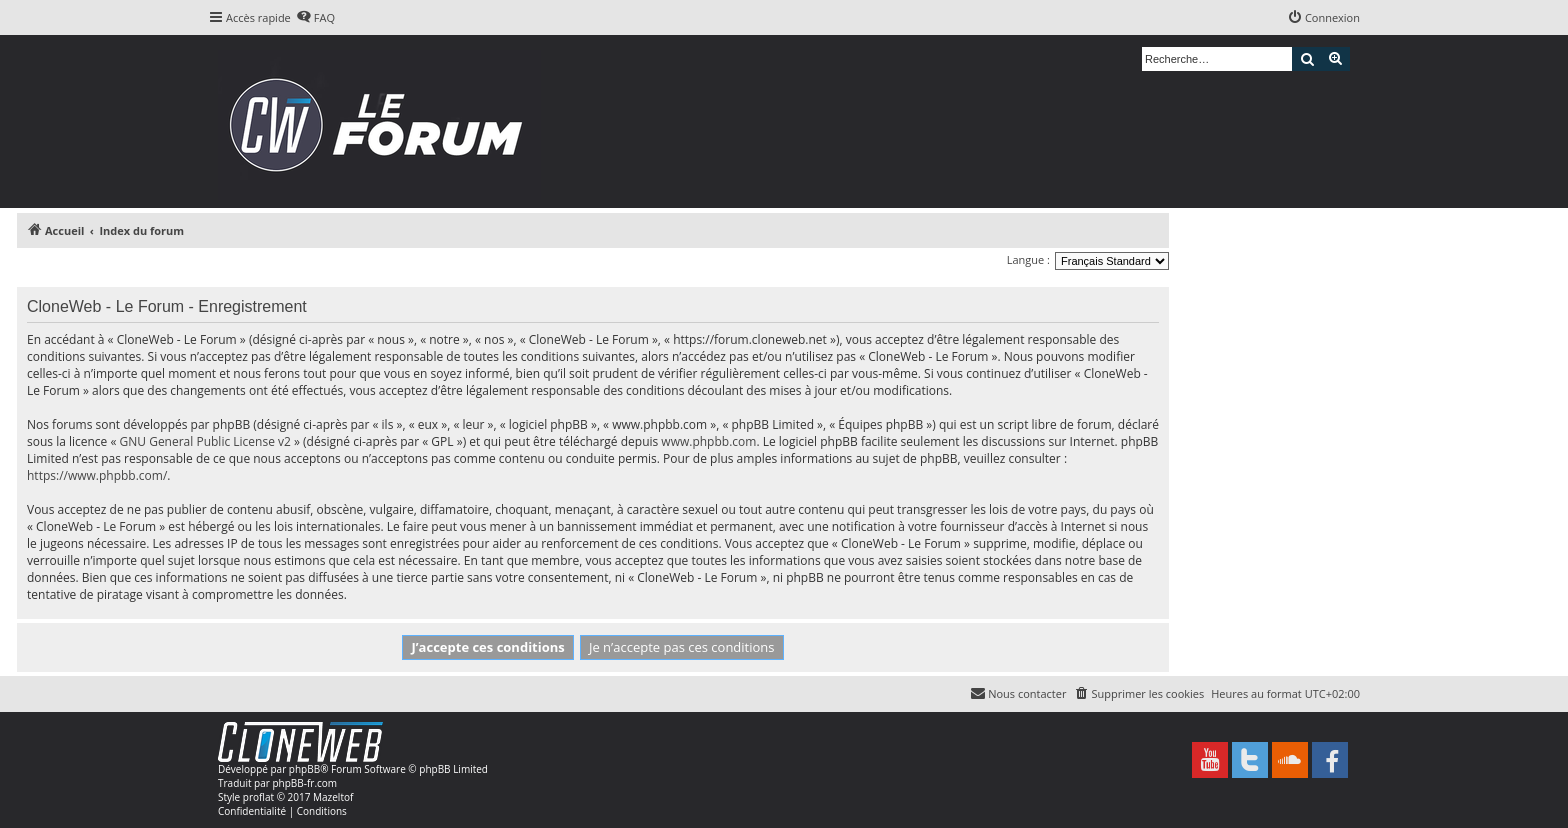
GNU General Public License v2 (205, 441)
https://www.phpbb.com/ (97, 475)
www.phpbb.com (708, 441)
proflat (258, 797)
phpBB (304, 769)
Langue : (1028, 259)
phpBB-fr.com (304, 783)
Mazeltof (333, 797)
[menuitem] (315, 18)
